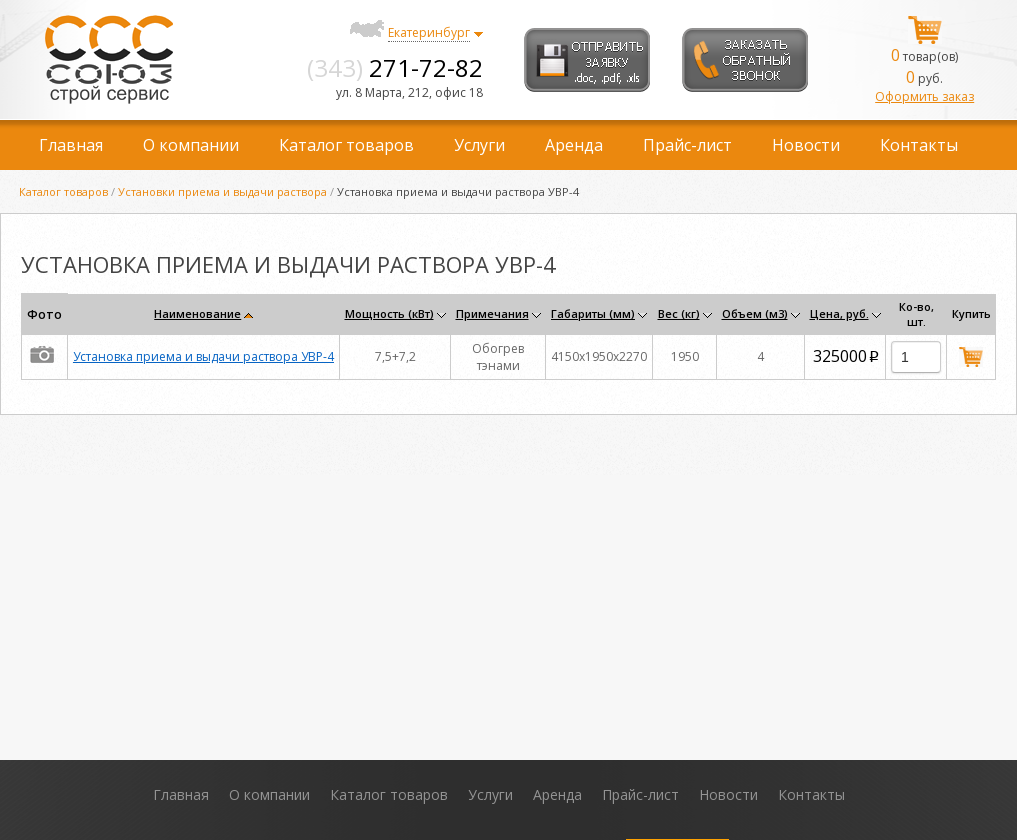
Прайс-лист (687, 145)
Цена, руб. (839, 313)
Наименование (197, 313)
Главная (71, 145)
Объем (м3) (755, 313)
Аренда (574, 145)
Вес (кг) (679, 313)
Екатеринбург (429, 32)
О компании (191, 145)
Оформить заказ (924, 96)
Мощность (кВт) (389, 313)
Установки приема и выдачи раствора (222, 191)
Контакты (919, 145)
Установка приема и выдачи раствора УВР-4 (203, 356)
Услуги (479, 145)
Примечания (492, 313)
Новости (806, 145)
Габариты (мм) (593, 313)
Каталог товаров (346, 145)
